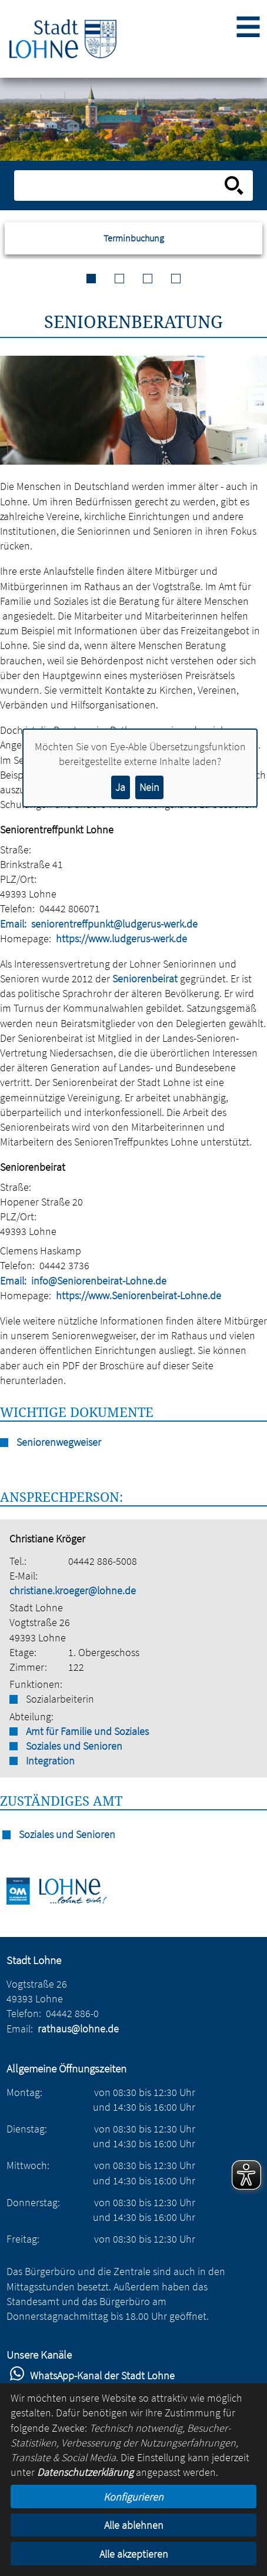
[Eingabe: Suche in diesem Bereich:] (120, 185)
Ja (120, 787)
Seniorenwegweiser (58, 1442)
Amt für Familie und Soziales (87, 1731)
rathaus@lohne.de (78, 2028)
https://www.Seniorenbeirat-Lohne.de (138, 1295)
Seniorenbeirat (145, 978)
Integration (50, 1760)
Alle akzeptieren (133, 2554)
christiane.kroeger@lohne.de (72, 1590)
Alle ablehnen (133, 2525)
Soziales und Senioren (74, 1746)
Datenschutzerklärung (85, 2472)
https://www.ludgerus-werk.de (121, 938)
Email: (13, 924)
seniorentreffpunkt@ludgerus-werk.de (114, 924)
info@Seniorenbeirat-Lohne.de (98, 1280)
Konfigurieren (133, 2497)
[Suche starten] (234, 185)
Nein (149, 787)
